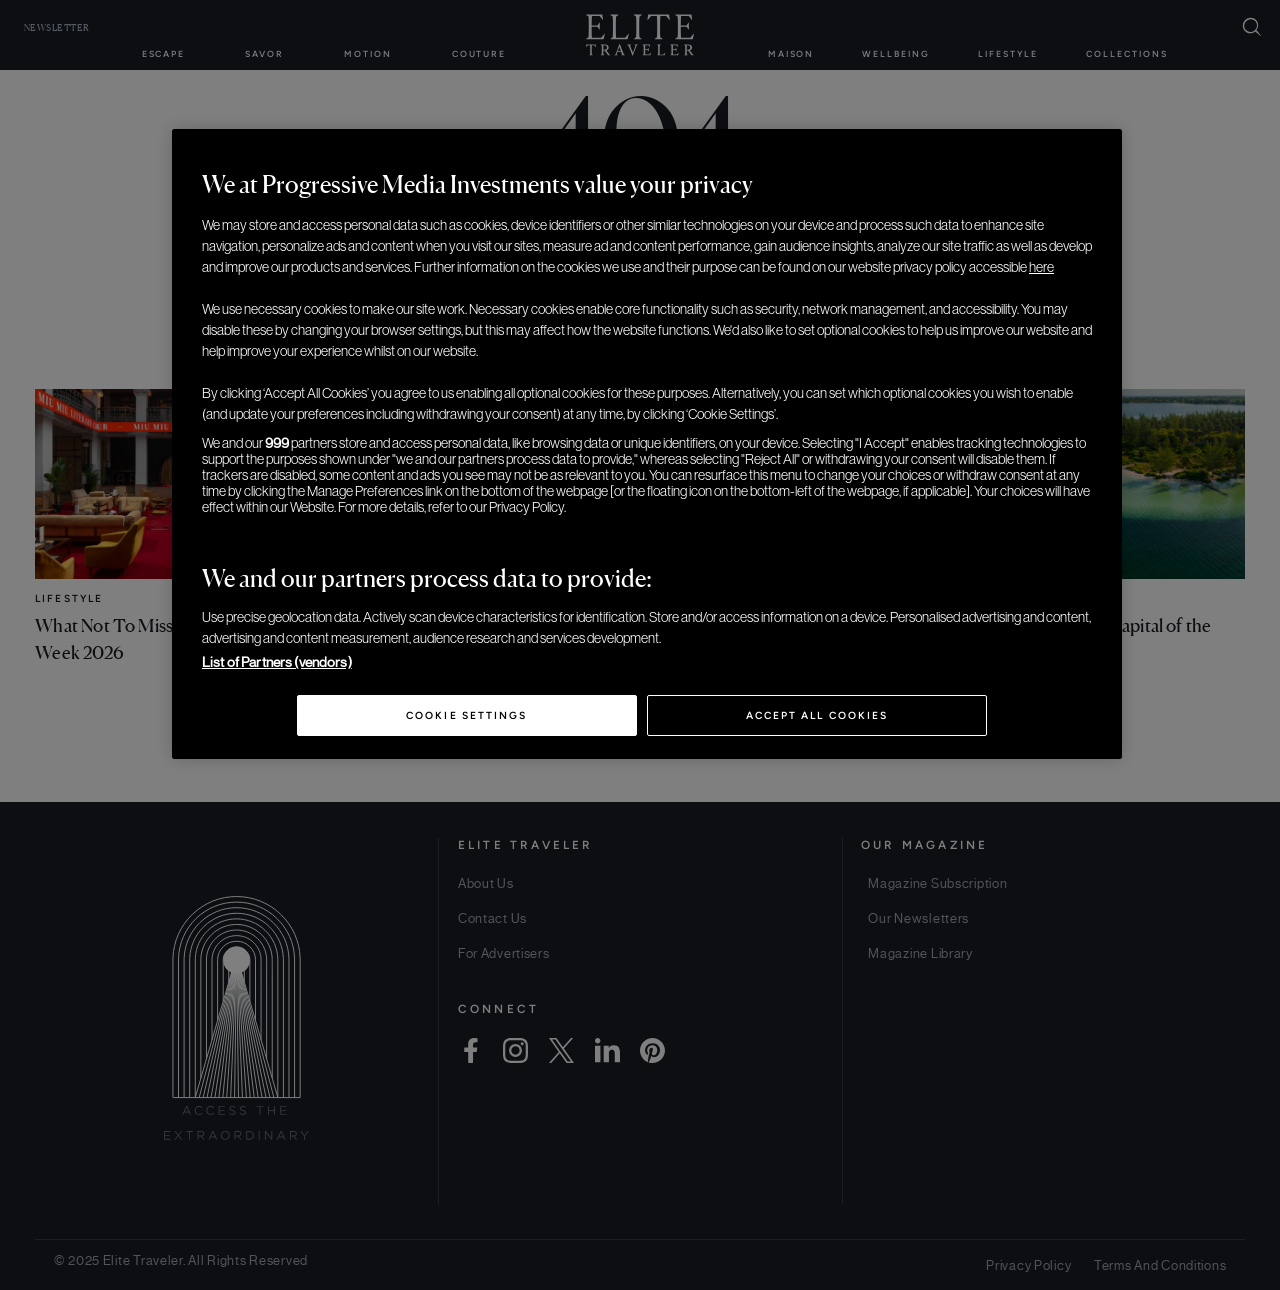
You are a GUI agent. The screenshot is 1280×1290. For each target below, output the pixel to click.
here (1041, 267)
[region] (647, 444)
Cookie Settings (466, 715)
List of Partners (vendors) (277, 662)
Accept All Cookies (817, 715)
